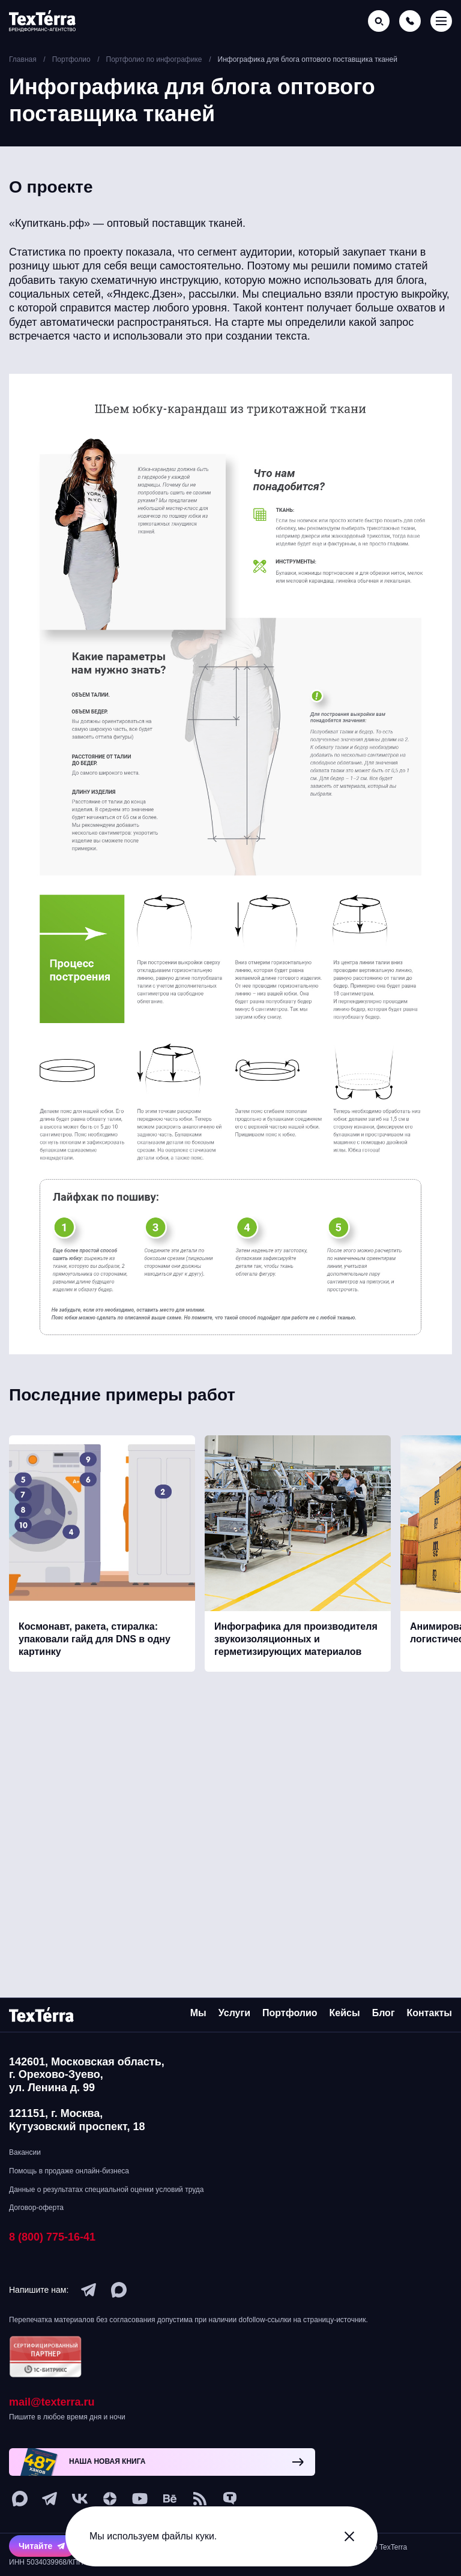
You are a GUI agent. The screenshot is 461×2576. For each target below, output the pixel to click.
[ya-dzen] (110, 2498)
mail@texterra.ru (52, 2402)
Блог (383, 2013)
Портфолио (290, 2013)
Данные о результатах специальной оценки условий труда (106, 2189)
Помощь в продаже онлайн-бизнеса (69, 2171)
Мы (198, 2013)
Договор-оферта (36, 2207)
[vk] (80, 2498)
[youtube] (140, 2498)
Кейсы (345, 2013)
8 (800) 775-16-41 (52, 2237)
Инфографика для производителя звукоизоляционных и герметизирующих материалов (296, 1649)
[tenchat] (230, 2498)
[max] (119, 2290)
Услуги (234, 2013)
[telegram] (89, 2290)
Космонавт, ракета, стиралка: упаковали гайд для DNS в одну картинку (94, 1649)
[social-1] (200, 2498)
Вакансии (25, 2152)
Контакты (429, 2013)
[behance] (170, 2498)
